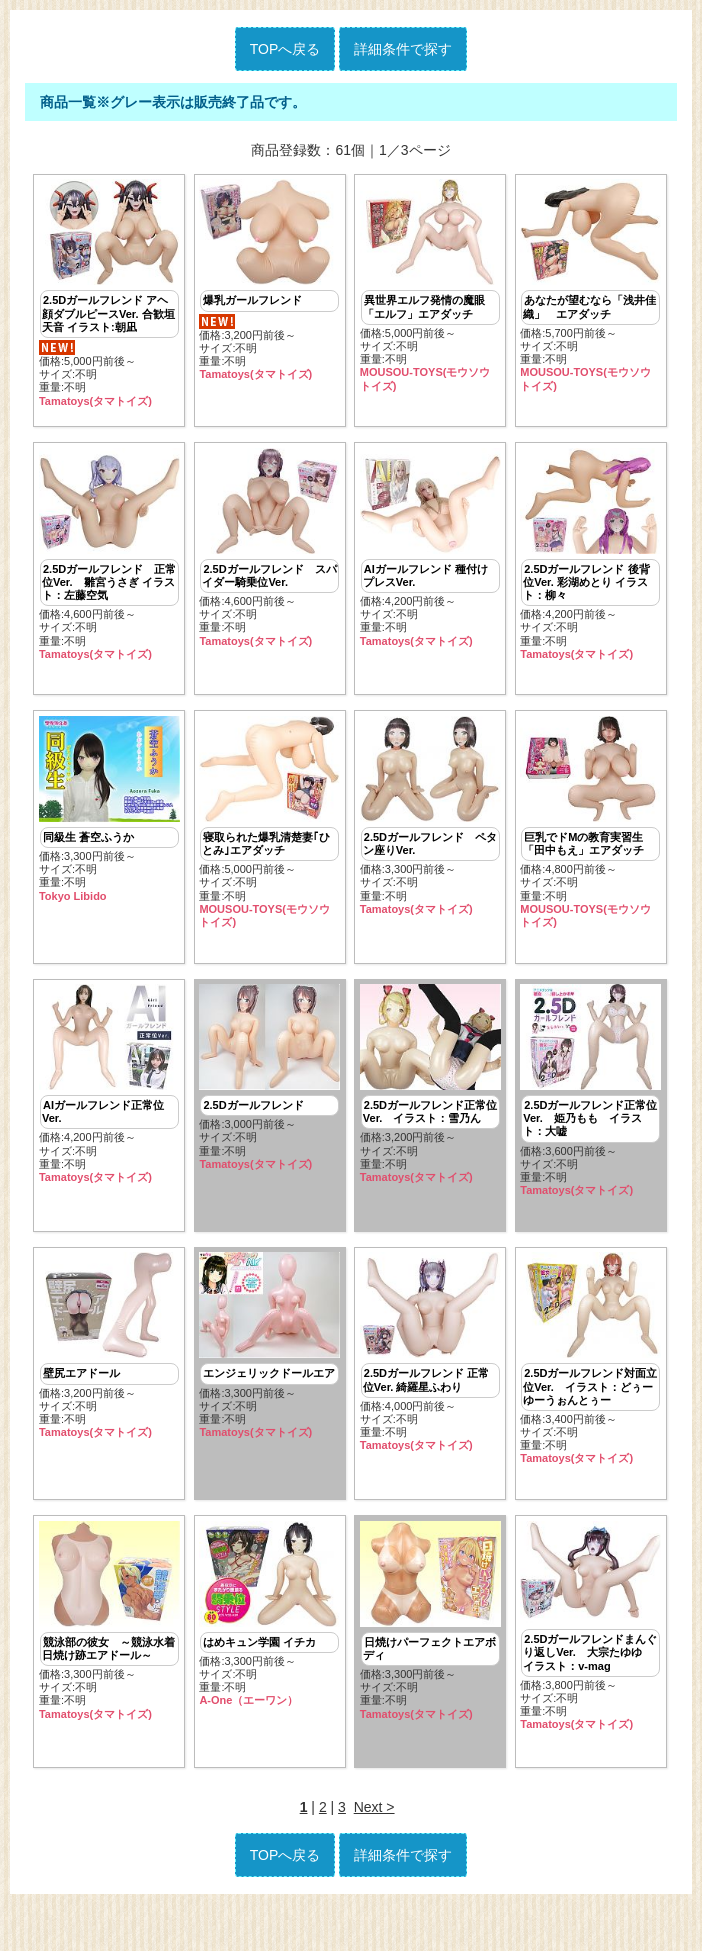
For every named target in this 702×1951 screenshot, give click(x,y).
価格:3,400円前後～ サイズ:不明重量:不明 (590, 1389)
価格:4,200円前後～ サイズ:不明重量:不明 (430, 555)
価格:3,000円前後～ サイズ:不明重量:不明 (269, 1100)
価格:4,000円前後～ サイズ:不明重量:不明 (430, 1383)
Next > (374, 1854)
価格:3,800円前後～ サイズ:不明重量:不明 (590, 1664)
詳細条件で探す (403, 49)
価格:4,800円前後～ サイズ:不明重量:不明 (590, 837)
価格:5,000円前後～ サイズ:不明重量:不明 (109, 293)
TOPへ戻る (285, 49)
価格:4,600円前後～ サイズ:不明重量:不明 (109, 561)
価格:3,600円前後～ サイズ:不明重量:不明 (590, 1113)
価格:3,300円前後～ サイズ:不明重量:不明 (109, 824)
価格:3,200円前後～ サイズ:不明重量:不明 (269, 280)
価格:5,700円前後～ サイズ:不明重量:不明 (590, 285)
